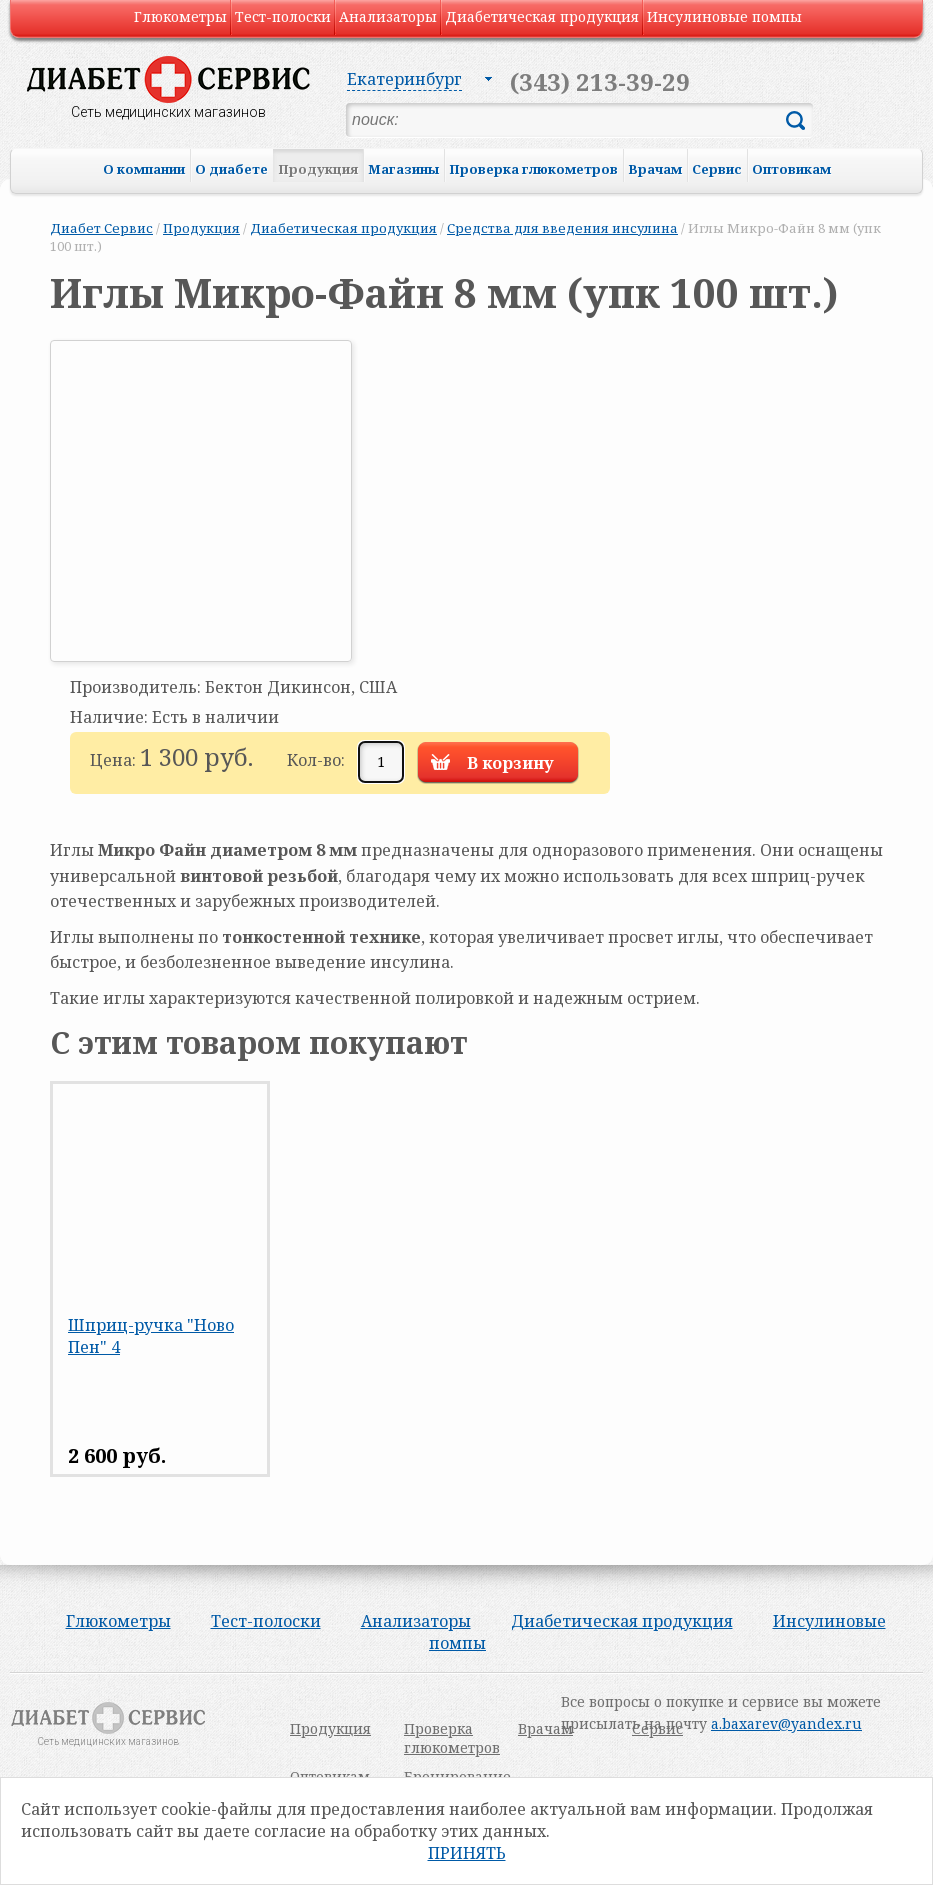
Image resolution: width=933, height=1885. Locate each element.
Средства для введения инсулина (562, 228)
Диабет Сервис (101, 228)
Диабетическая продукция (542, 16)
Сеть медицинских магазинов (168, 112)
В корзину (510, 763)
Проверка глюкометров (533, 169)
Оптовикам (791, 169)
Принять (467, 1853)
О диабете (231, 169)
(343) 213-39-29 (600, 81)
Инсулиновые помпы (724, 16)
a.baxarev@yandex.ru (786, 1723)
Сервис (717, 169)
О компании (144, 169)
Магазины (403, 169)
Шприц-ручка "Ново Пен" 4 (151, 1336)
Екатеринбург (404, 79)
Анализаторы (388, 16)
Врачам (655, 169)
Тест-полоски (283, 16)
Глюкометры (180, 16)
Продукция (318, 169)
